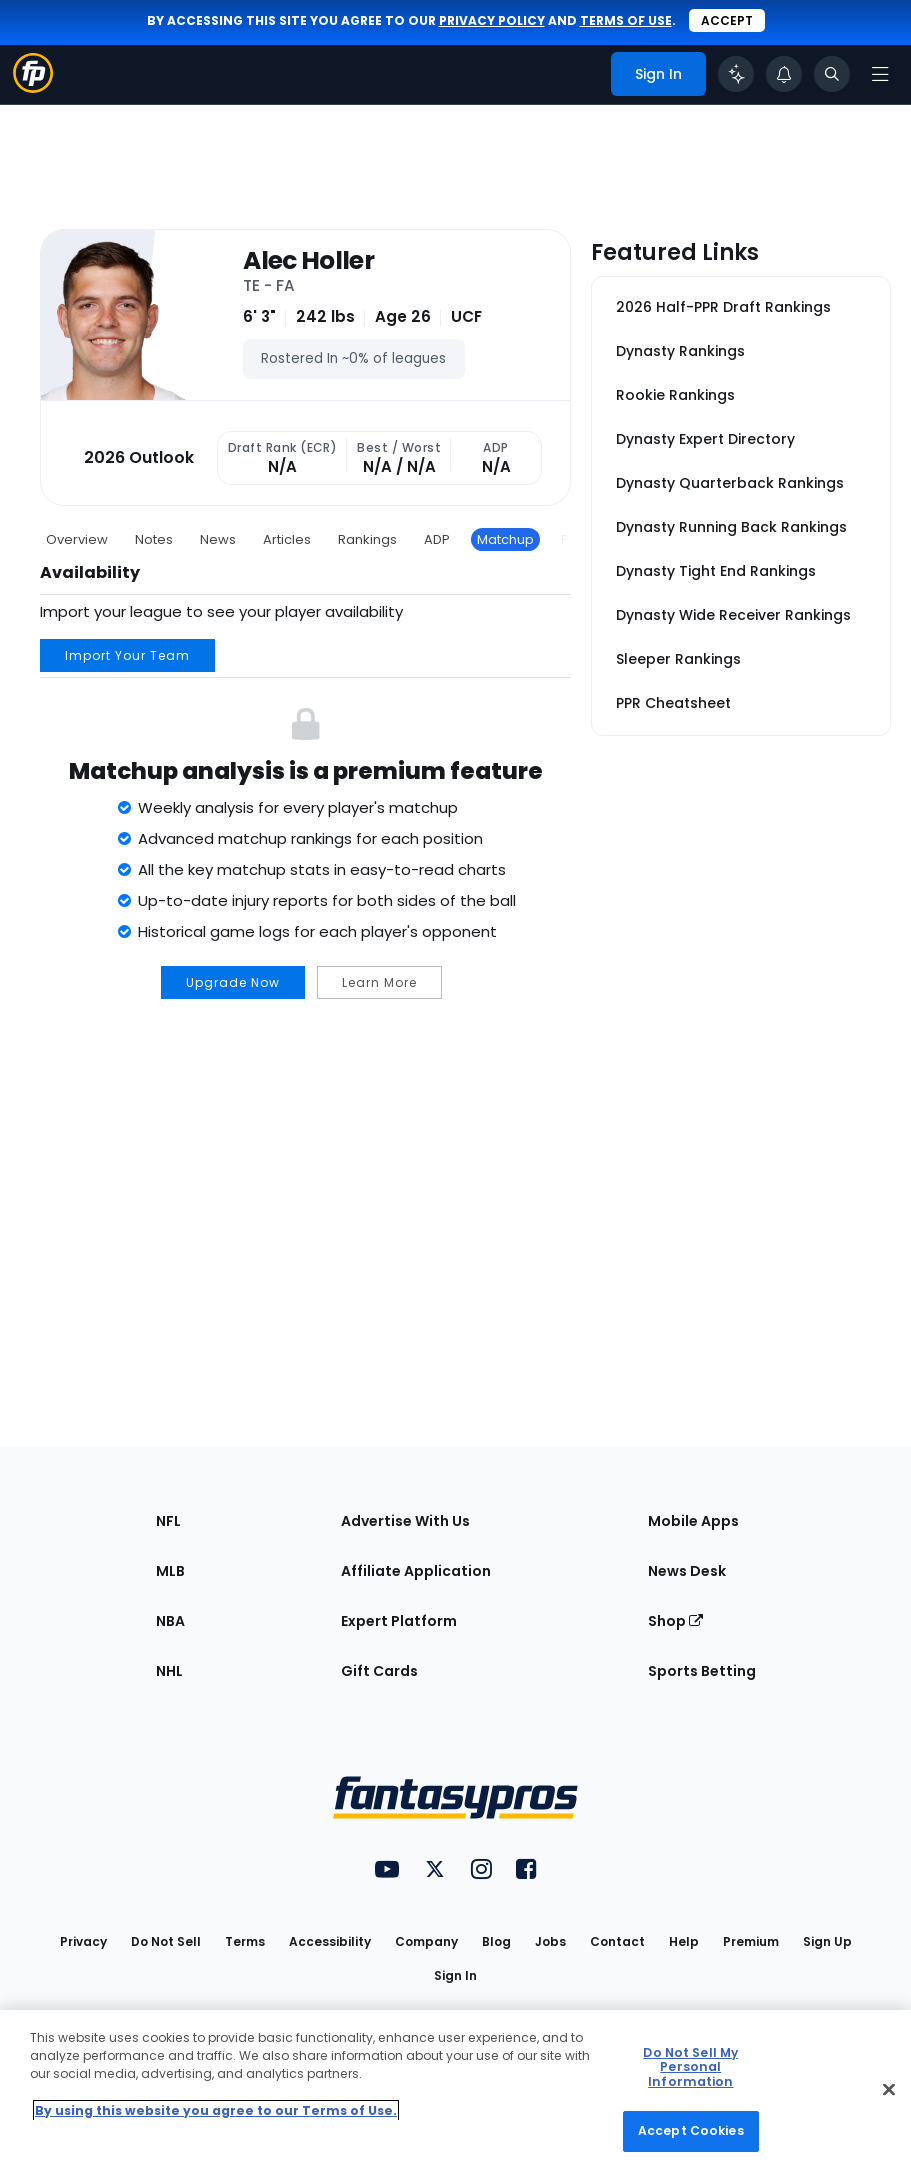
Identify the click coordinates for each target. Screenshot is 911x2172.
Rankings (367, 539)
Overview (77, 539)
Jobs (550, 1941)
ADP (437, 539)
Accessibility (330, 1941)
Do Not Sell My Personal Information (690, 2067)
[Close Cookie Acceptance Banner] (889, 2089)
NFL (168, 1521)
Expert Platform (399, 1621)
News (218, 539)
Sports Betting (702, 1671)
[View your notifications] (784, 74)
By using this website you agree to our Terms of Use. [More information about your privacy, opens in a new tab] (216, 2110)
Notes (154, 539)
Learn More (379, 982)
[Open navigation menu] (880, 74)
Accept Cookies (691, 2130)
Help (684, 1941)
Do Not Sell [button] (166, 1941)
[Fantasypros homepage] (33, 87)
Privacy (83, 1941)
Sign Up (827, 1941)
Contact (617, 1941)
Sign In (455, 1975)
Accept (727, 20)
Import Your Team (127, 655)
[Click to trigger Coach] (736, 74)
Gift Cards (379, 1671)
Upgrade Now (233, 982)
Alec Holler (308, 261)
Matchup (505, 539)
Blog (496, 1941)
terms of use (626, 20)
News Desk (687, 1571)
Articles (287, 539)
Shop (675, 1621)
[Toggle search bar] (832, 74)
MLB (170, 1571)
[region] (455, 2091)
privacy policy (492, 20)
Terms (245, 1941)
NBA (170, 1621)
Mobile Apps (693, 1521)
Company (426, 1941)
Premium (751, 1941)
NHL (169, 1671)
